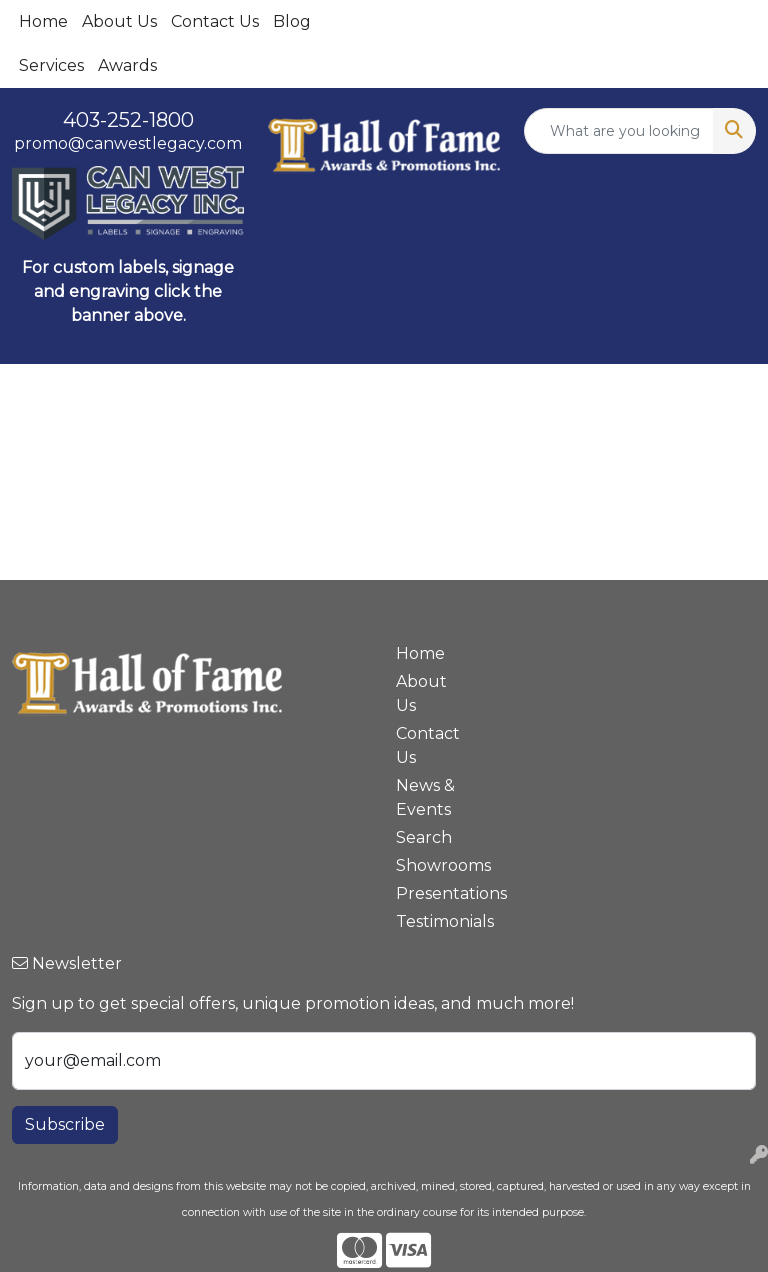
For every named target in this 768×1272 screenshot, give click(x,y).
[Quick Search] (619, 131)
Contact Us (215, 21)
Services (51, 65)
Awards (127, 65)
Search (424, 837)
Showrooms (432, 865)
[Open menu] (728, 394)
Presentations (432, 893)
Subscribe (65, 1124)
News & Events (425, 797)
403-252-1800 (128, 120)
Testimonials (432, 921)
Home (43, 21)
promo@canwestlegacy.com (128, 143)
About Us (119, 21)
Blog (292, 21)
